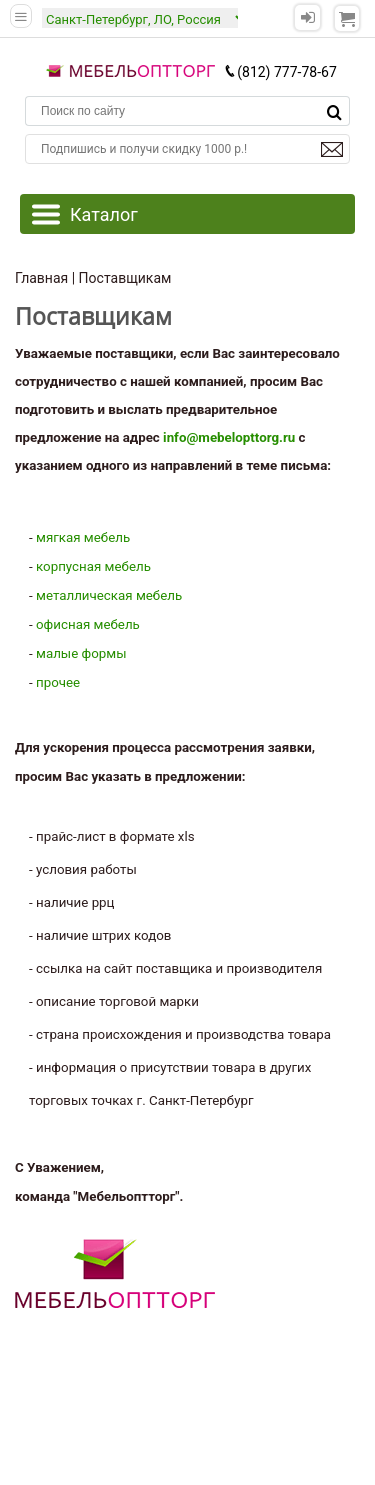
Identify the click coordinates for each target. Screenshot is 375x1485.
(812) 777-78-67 (280, 72)
